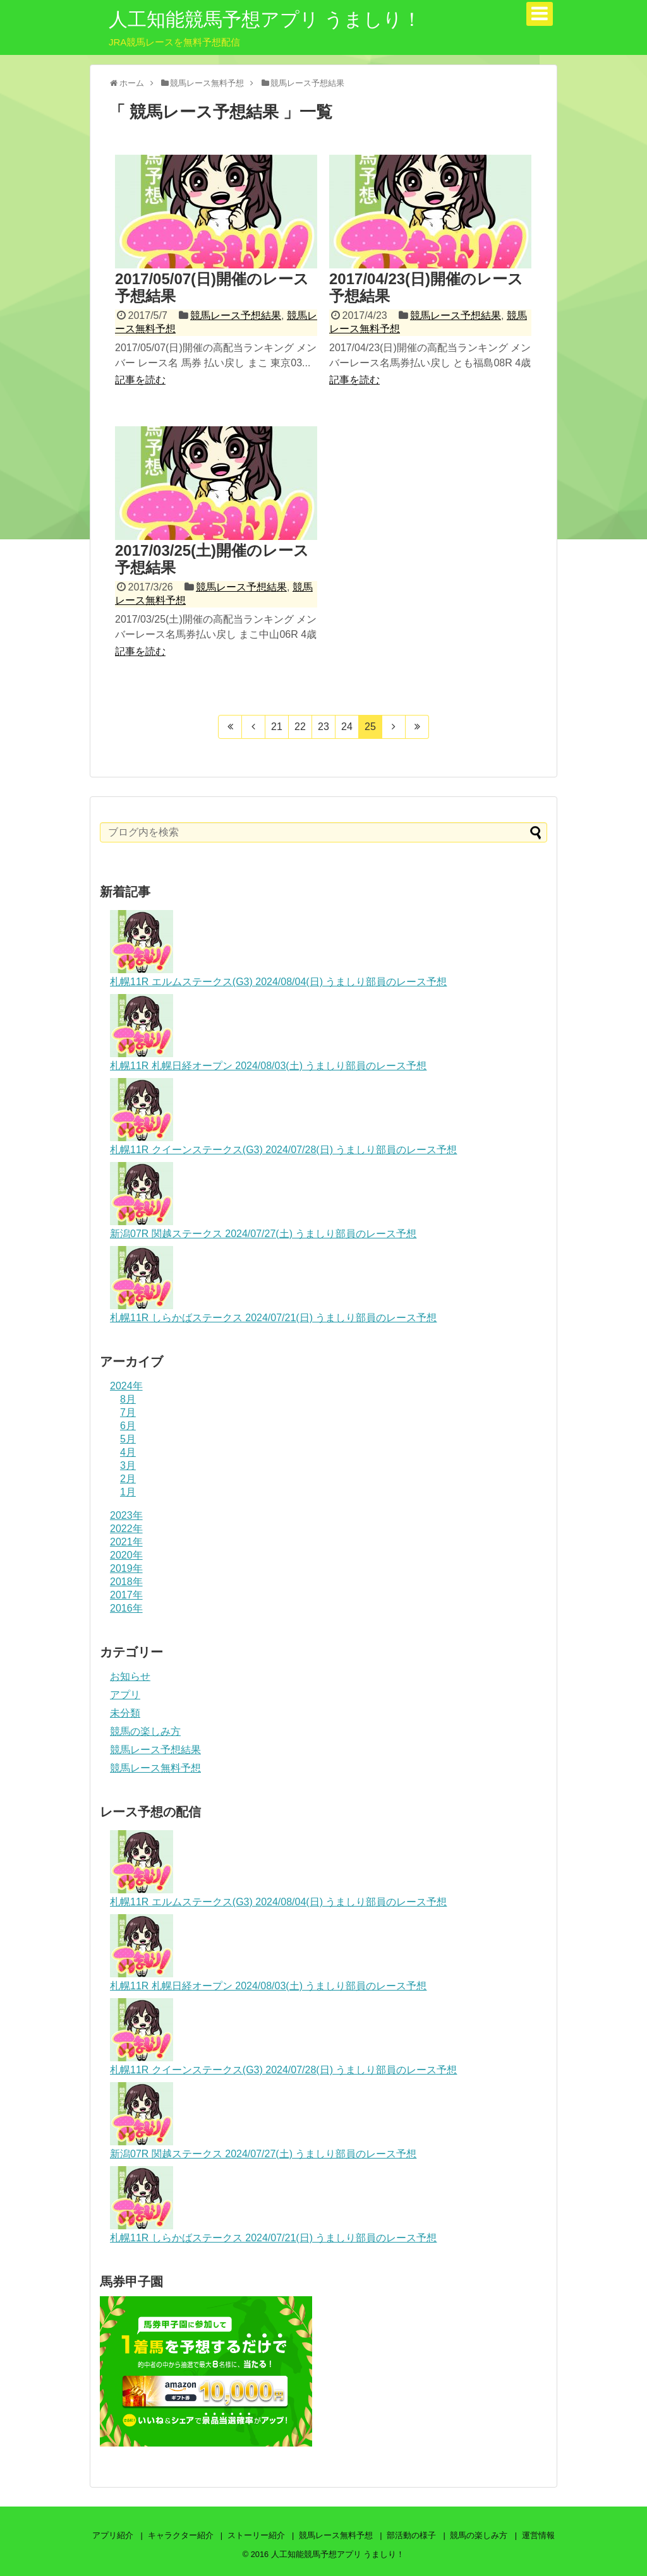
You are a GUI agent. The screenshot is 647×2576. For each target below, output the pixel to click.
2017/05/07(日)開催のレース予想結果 (212, 287)
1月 (128, 1492)
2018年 (126, 1581)
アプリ (125, 1694)
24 (347, 726)
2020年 (126, 1555)
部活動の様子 (411, 2535)
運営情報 (538, 2535)
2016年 (126, 1608)
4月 (128, 1452)
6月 (128, 1425)
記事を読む (140, 379)
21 (276, 726)
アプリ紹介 (112, 2535)
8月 (128, 1399)
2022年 (126, 1528)
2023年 (126, 1515)
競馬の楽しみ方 (145, 1731)
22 (300, 726)
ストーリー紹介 (256, 2535)
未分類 (125, 1713)
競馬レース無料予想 (155, 1768)
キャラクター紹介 (181, 2535)
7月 (128, 1412)
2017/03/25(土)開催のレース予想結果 (212, 558)
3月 (128, 1465)
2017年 (126, 1595)
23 (323, 726)
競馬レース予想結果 (235, 315)
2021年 (126, 1542)
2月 (128, 1478)
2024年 (126, 1386)
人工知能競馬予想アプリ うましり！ (265, 19)
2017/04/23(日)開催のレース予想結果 (426, 287)
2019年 (126, 1568)
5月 (128, 1439)
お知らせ (130, 1676)
